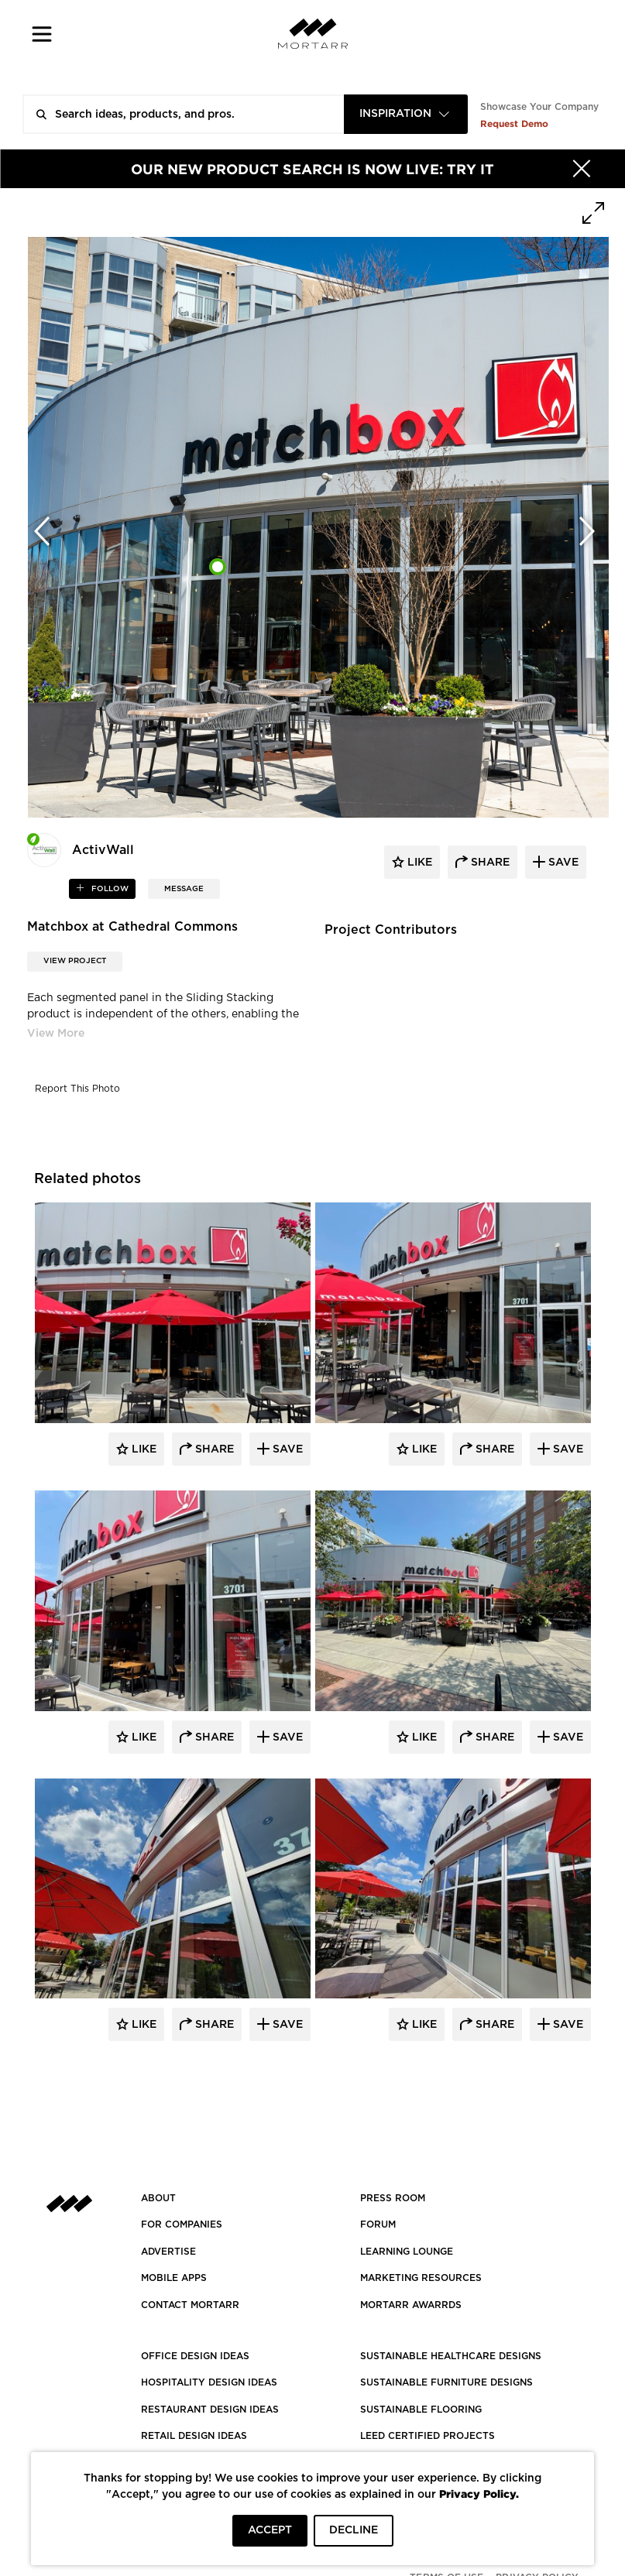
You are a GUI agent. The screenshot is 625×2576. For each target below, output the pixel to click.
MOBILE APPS (174, 2278)
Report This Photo (77, 1088)
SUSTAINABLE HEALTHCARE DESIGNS (450, 2356)
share (489, 862)
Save (286, 1449)
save (562, 862)
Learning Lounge (406, 2251)
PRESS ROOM (392, 2198)
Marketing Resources (421, 2278)
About (158, 2198)
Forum (378, 2224)
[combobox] (406, 114)
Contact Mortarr (190, 2305)
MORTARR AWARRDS (411, 2305)
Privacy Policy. (479, 2493)
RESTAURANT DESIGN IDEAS (210, 2409)
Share (213, 1449)
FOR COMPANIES (181, 2224)
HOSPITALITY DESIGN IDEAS (209, 2382)
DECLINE (353, 2530)
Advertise (168, 2251)
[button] (42, 33)
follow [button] (109, 889)
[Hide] (581, 168)
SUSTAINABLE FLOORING (421, 2409)
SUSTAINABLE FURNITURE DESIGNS (446, 2382)
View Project (74, 961)
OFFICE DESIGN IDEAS (195, 2356)
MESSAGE (184, 889)
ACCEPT (270, 2530)
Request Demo (514, 123)
